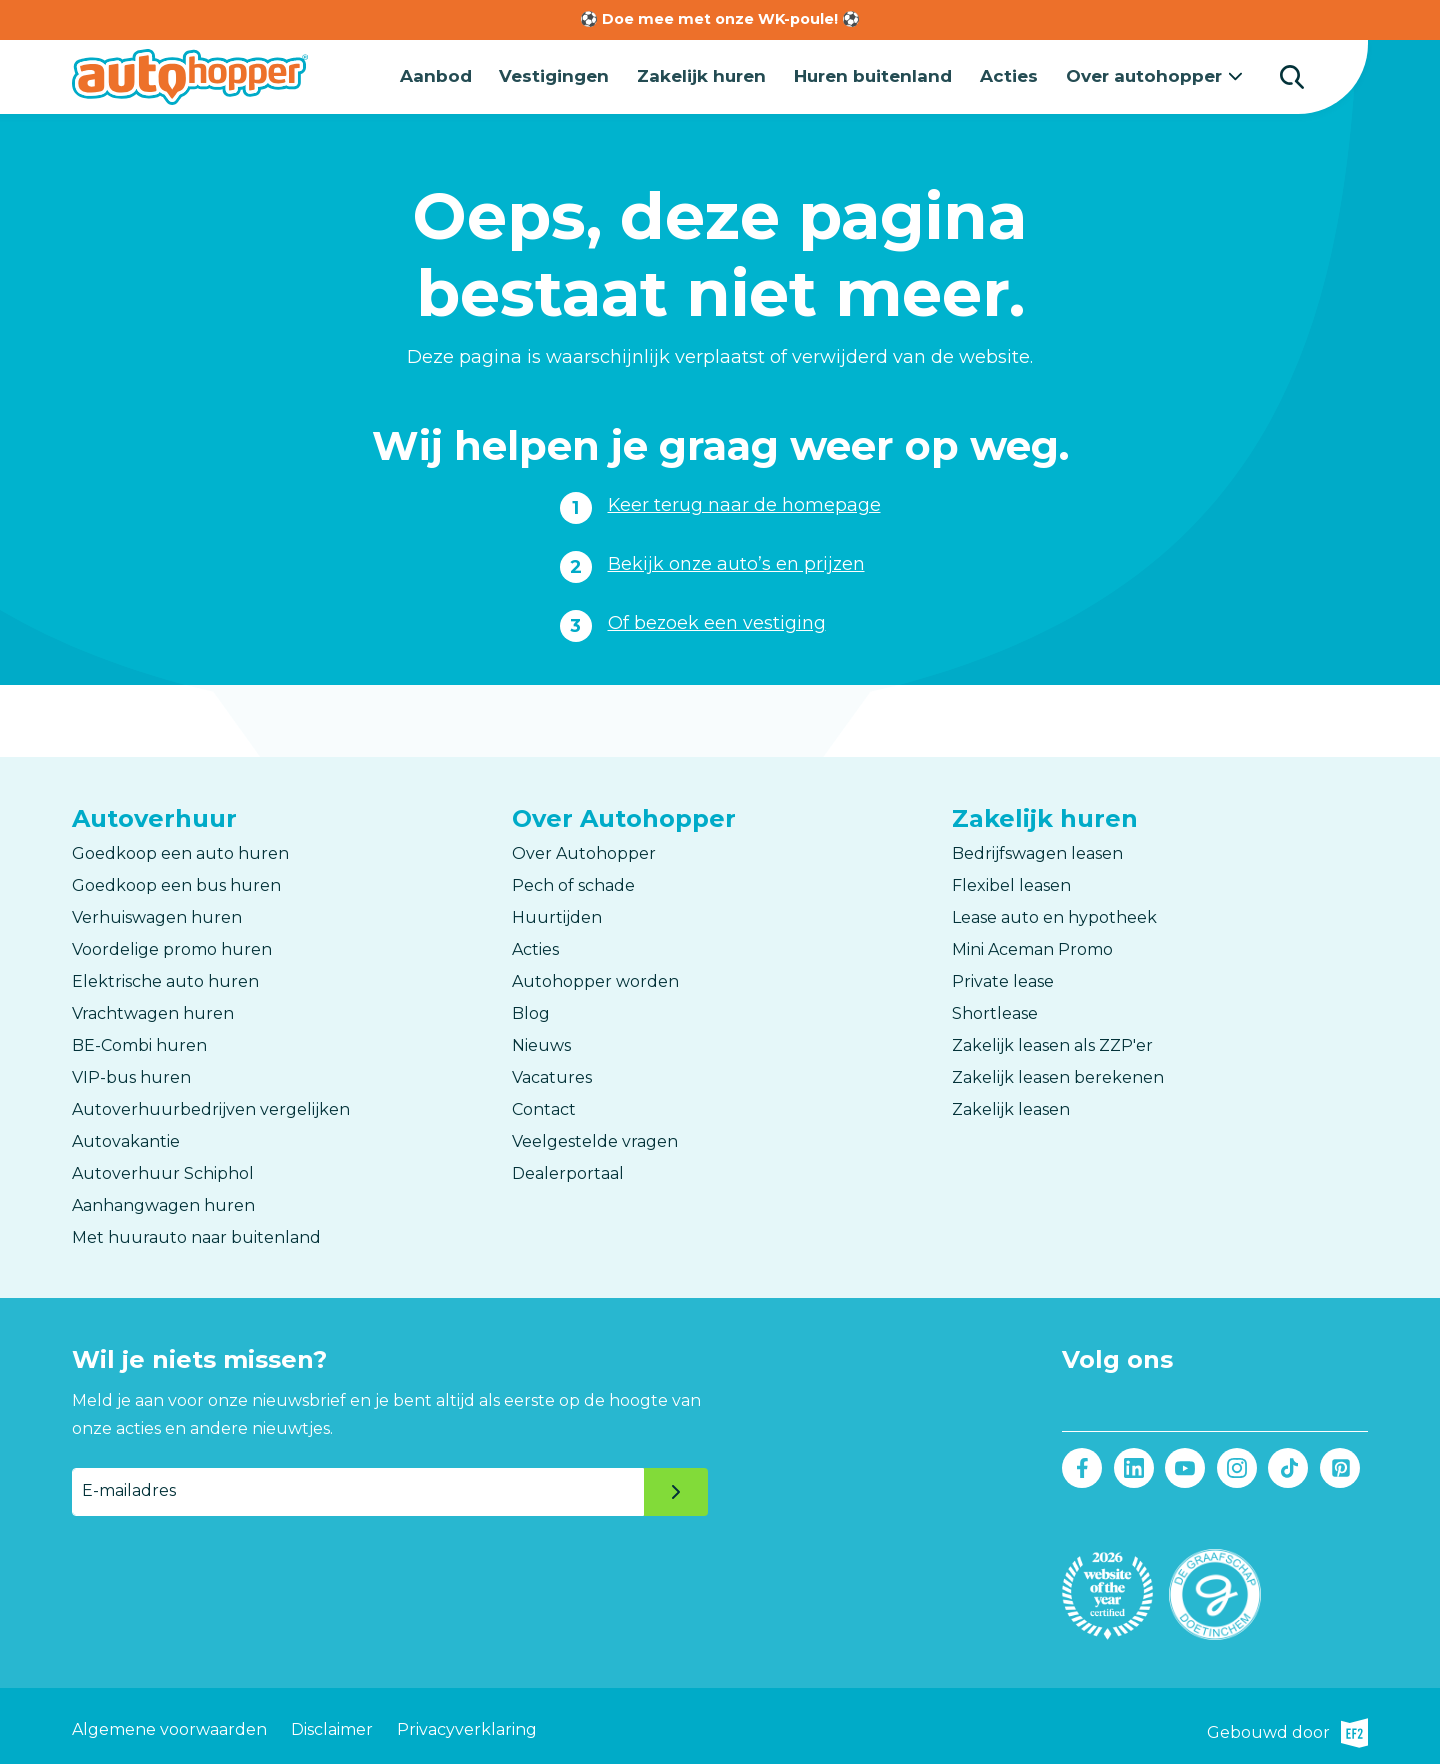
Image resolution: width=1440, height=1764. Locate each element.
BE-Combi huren (139, 1043)
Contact (544, 1107)
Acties (1014, 75)
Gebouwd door (1287, 1725)
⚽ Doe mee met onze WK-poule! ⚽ (720, 19)
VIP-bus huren (131, 1075)
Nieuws (541, 1043)
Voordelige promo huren (172, 947)
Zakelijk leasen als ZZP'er (1052, 1043)
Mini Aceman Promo (1032, 947)
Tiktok (1288, 1466)
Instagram (1236, 1466)
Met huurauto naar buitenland (196, 1235)
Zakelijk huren (710, 75)
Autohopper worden (595, 979)
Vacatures (552, 1075)
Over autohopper (1147, 75)
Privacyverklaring (467, 1724)
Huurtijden (557, 915)
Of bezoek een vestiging (716, 621)
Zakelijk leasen (1011, 1107)
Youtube (1185, 1466)
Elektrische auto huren (165, 979)
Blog (531, 1011)
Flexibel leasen (1011, 883)
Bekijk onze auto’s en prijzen (736, 562)
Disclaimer (332, 1724)
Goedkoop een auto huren (180, 851)
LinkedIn (1133, 1466)
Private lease (1003, 979)
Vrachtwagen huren (153, 1011)
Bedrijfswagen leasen (1037, 851)
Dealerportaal (568, 1171)
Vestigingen (563, 75)
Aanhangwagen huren (163, 1203)
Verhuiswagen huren (157, 915)
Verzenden (676, 1490)
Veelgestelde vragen (595, 1139)
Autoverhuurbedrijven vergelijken (211, 1107)
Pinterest (1339, 1466)
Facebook (1082, 1466)
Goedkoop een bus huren (176, 883)
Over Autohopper (584, 851)
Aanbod (445, 75)
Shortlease (995, 1011)
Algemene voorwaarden (169, 1724)
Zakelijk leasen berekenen (1058, 1075)
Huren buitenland (879, 75)
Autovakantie (126, 1139)
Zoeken (1292, 76)
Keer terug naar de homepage (744, 503)
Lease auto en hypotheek (1054, 915)
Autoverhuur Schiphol (163, 1171)
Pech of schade (573, 883)
